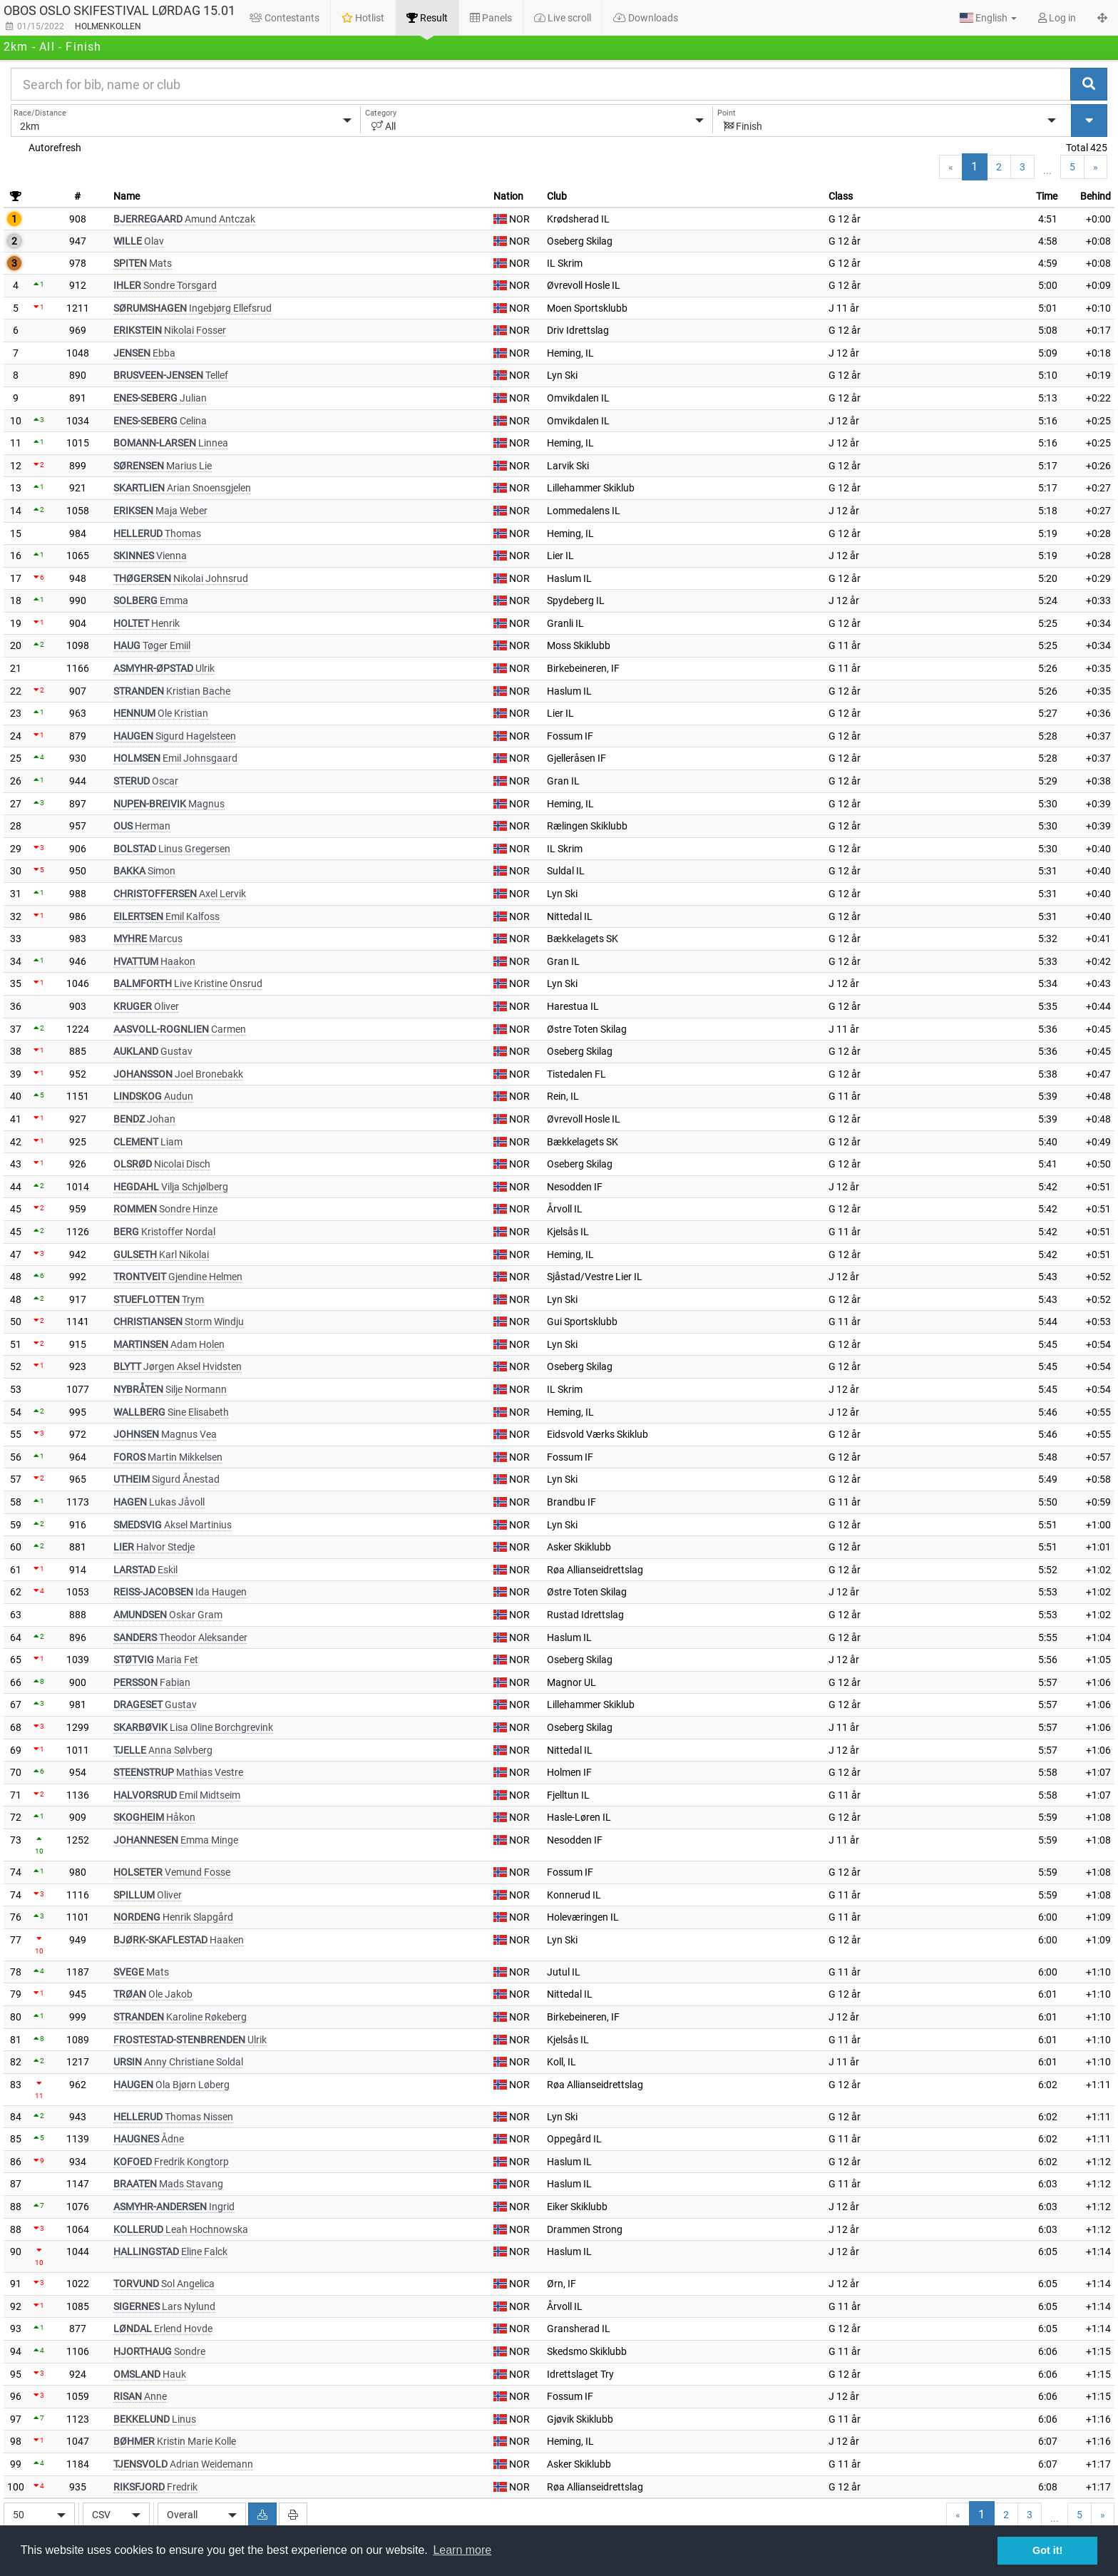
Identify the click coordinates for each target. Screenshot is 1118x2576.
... (1047, 170)
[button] (988, 18)
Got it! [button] (1047, 2550)
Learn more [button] (462, 2550)
